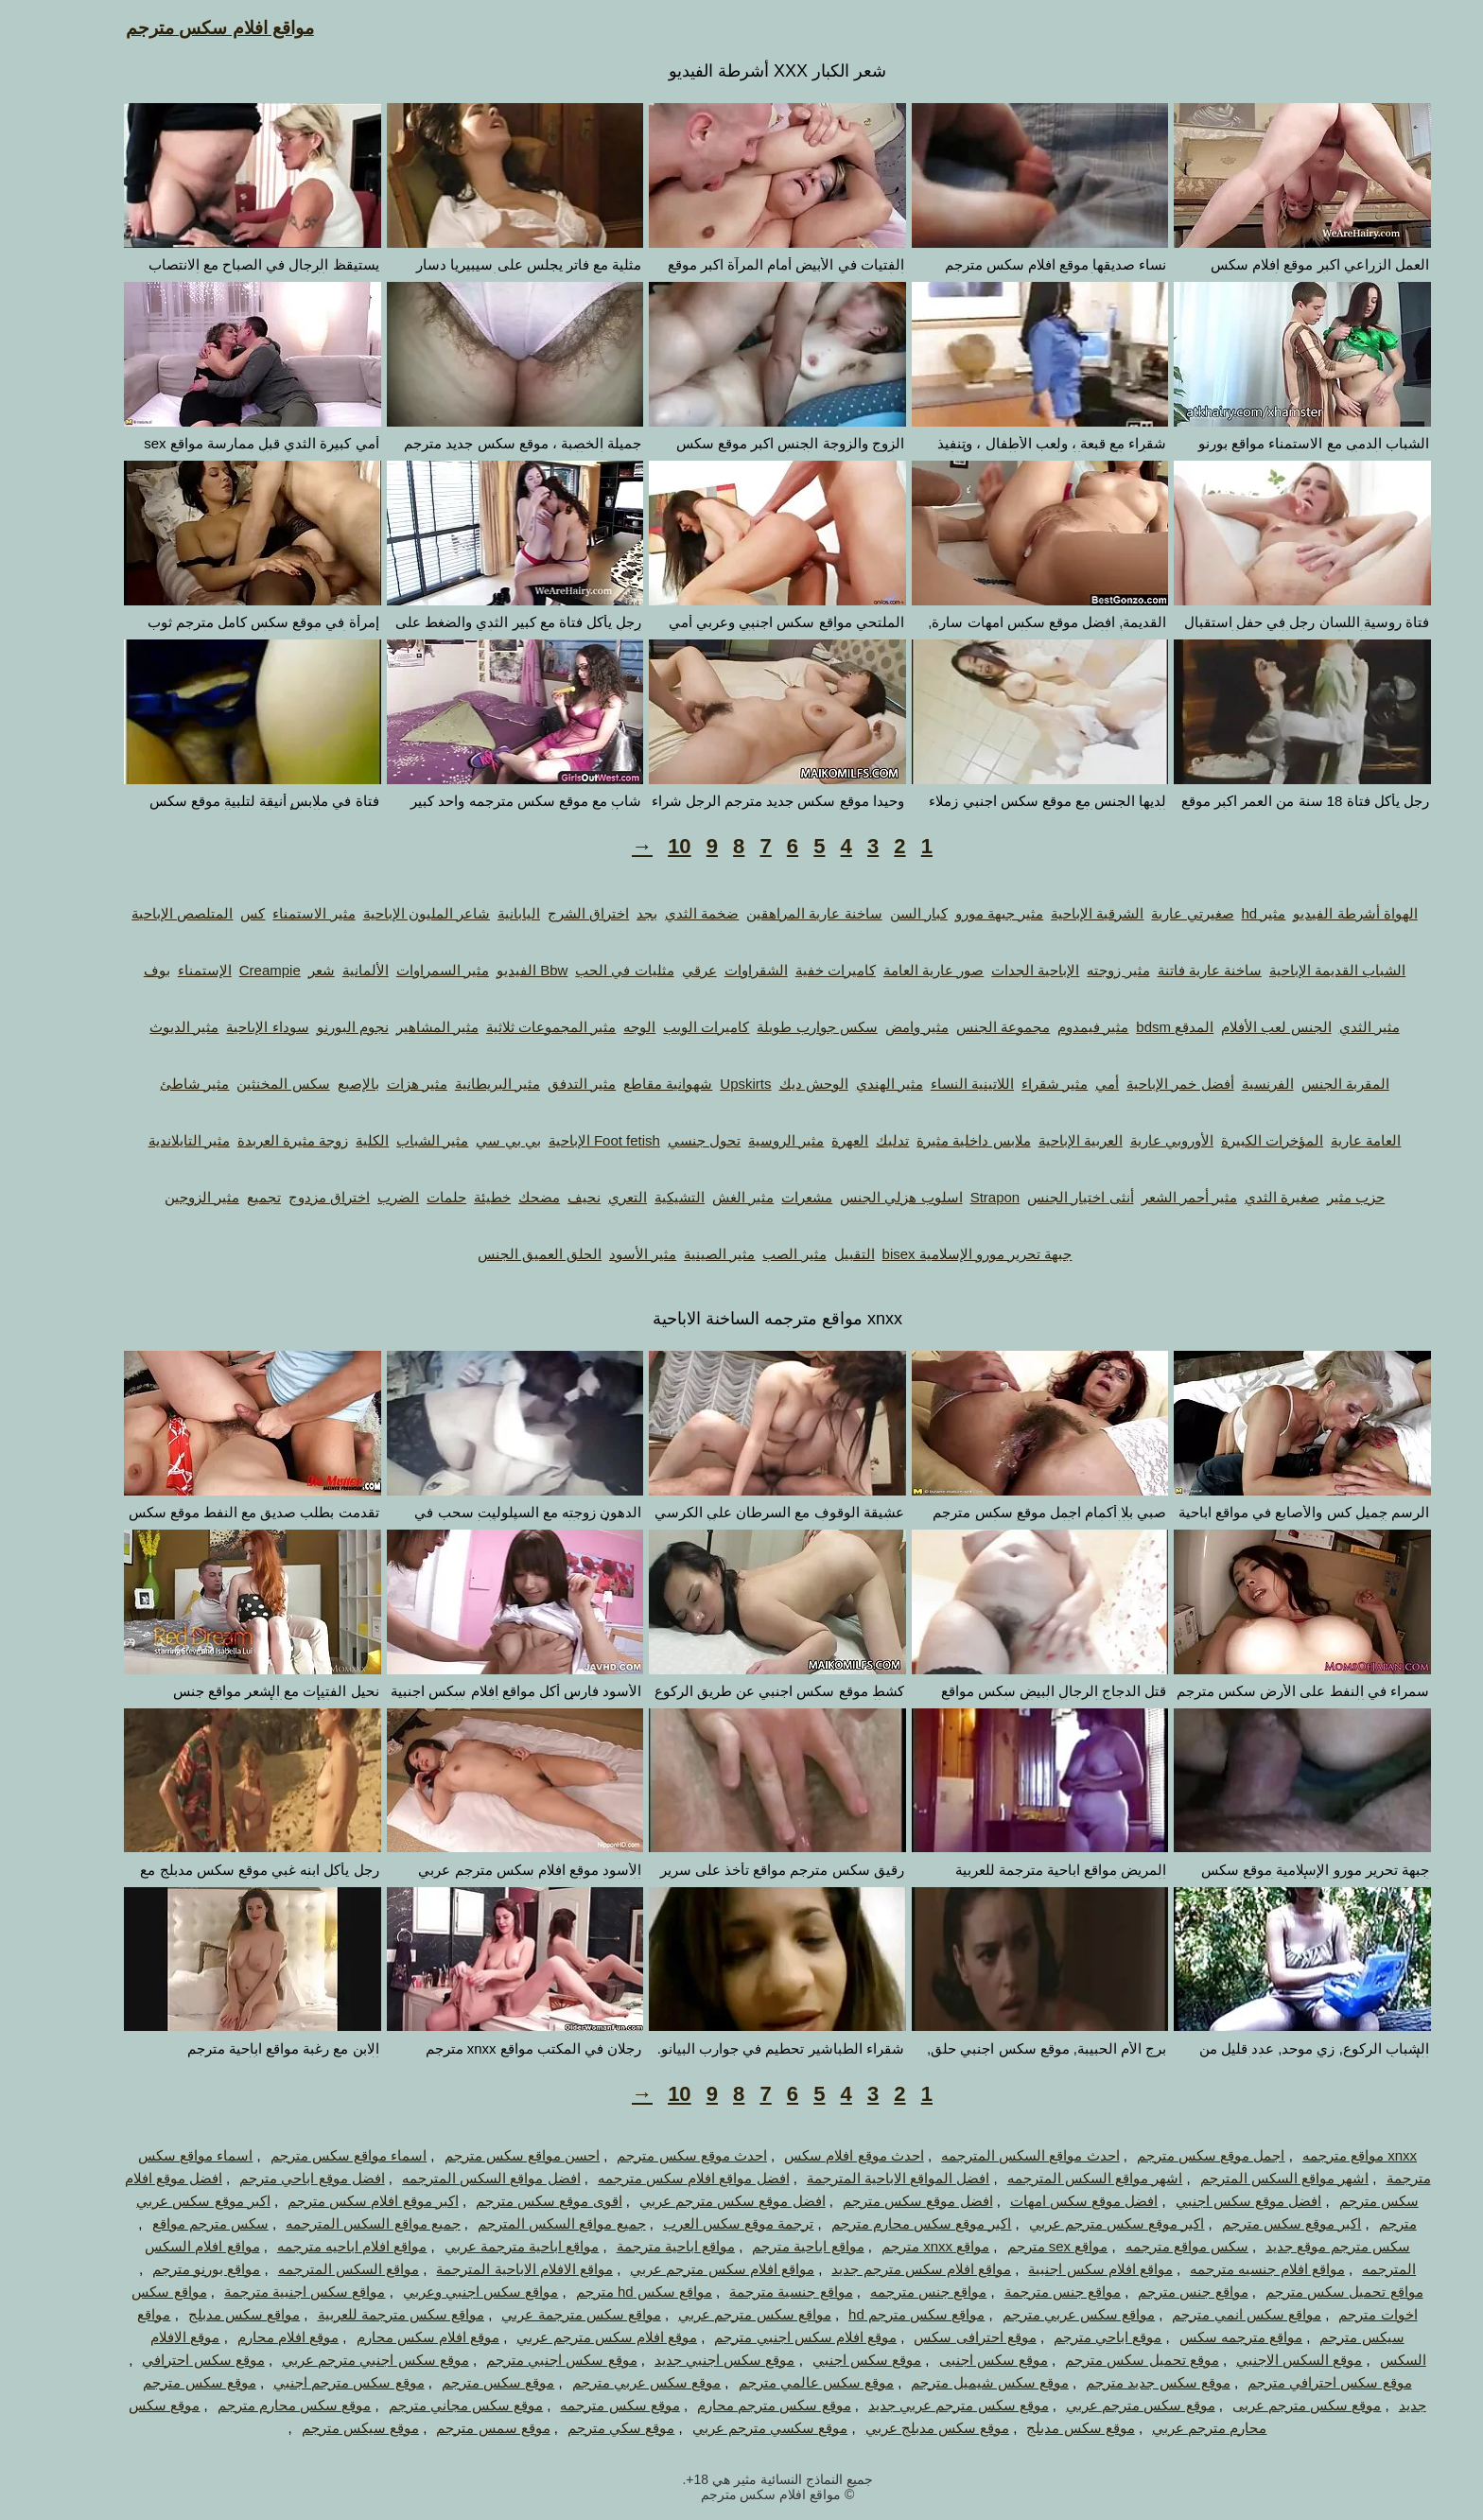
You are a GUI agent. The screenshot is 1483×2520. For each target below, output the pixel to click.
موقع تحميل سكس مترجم (1106, 2360)
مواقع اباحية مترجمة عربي (486, 2246)
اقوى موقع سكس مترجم (513, 2201)
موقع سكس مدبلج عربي (901, 2428)
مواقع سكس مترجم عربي (718, 2314)
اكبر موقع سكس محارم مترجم (885, 2223)
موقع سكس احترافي (167, 2360)
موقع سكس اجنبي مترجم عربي (339, 2360)
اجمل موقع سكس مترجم (1175, 2155)
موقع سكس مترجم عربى (1271, 2405)
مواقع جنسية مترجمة (754, 2292)
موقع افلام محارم (252, 2337)
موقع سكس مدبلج (1044, 2428)
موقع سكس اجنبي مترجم (526, 2360)
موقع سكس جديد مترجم (1122, 2382)
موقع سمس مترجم (457, 2428)
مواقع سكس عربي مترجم (1043, 2314)
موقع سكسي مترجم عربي (734, 2428)
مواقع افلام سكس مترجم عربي (686, 2269)
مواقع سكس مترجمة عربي (545, 2314)
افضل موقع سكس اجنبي (1213, 2201)
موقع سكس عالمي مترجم (781, 2382)
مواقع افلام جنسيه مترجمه (1231, 2269)
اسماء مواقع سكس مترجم (313, 2155)
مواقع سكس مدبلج (208, 2314)
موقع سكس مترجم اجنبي (313, 2382)
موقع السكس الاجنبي (1263, 2360)
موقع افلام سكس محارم (392, 2337)
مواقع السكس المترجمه (312, 2269)
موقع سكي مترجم (585, 2428)
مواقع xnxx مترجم (899, 2246)
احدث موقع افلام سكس (818, 2155)
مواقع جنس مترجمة (1026, 2292)
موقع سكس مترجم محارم (738, 2405)
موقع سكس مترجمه (583, 2405)
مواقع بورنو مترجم (170, 2269)
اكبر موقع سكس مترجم (1256, 2223)
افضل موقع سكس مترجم (882, 2201)
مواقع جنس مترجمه (892, 2292)
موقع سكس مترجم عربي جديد (922, 2405)
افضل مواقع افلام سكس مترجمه (658, 2178)
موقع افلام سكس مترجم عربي (570, 2337)
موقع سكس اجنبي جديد (689, 2360)
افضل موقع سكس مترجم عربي (696, 2201)
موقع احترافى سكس (939, 2337)
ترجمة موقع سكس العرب (702, 2223)
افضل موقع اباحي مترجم (276, 2178)
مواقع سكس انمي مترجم (1210, 2314)
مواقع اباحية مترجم (772, 2246)
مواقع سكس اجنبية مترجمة (269, 2292)
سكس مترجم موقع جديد (1302, 2246)
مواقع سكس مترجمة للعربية (365, 2314)
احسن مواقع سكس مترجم (487, 2155)
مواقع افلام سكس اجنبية (1064, 2269)
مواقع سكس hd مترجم (608, 2292)
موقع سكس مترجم (462, 2382)
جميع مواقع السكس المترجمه (337, 2223)
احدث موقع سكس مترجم (656, 2155)
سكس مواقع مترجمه (1151, 2246)
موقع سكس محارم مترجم (259, 2405)
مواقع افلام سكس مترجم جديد (885, 2269)
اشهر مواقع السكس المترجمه (1059, 2178)
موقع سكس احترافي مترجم (1294, 2382)
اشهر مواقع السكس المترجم (1249, 2178)
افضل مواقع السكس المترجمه (455, 2178)
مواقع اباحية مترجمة (640, 2246)
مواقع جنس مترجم (1157, 2292)
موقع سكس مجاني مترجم (430, 2405)
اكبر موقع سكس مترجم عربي (1081, 2223)
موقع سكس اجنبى (957, 2360)
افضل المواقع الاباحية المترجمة (862, 2178)
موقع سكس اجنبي (830, 2360)
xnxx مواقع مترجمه (1323, 2155)
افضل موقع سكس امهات (1048, 2201)
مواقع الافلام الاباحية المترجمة (488, 2269)
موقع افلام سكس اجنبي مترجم (769, 2337)
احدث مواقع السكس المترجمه (994, 2155)
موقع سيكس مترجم (324, 2428)
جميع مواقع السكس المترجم (526, 2223)
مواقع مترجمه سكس (1204, 2337)
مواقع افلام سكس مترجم (184, 28)
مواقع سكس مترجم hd (880, 2314)
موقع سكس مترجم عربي (1104, 2405)
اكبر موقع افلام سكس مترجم (337, 2201)
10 (643, 846)
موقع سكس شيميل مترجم (954, 2382)
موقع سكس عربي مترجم (611, 2382)
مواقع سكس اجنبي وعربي (445, 2292)
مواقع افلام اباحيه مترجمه (316, 2246)
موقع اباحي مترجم (1071, 2337)
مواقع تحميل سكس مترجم (1308, 2292)
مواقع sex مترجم (1022, 2246)
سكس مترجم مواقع (174, 2223)
